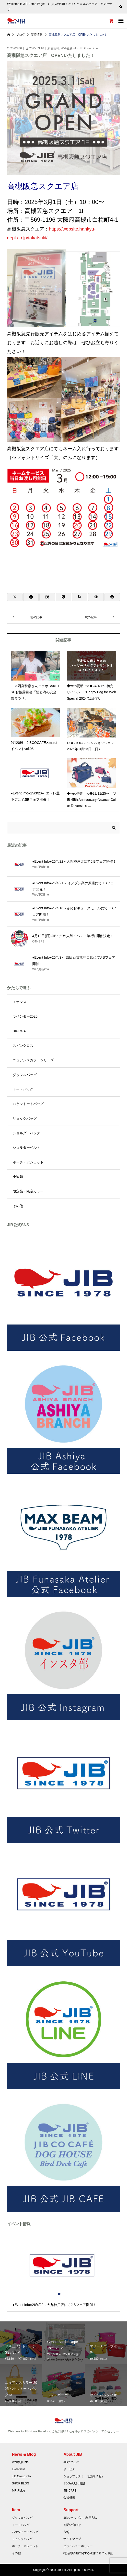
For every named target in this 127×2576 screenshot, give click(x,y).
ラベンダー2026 (25, 1016)
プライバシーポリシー (78, 2546)
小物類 (18, 1177)
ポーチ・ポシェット (28, 1162)
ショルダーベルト (26, 1147)
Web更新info (69, 48)
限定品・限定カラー (28, 1191)
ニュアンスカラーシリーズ (33, 1060)
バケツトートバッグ (28, 1104)
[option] (63, 2271)
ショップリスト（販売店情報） (83, 2476)
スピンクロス (23, 1046)
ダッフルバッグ (25, 1075)
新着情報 (53, 48)
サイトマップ (72, 2539)
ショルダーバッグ (26, 1133)
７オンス (19, 1002)
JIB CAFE (69, 2490)
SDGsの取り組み (74, 2483)
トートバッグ (23, 1089)
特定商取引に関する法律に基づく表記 (88, 2553)
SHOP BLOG (20, 2483)
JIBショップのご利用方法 (80, 2518)
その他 (18, 1206)
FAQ (66, 2532)
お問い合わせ (72, 2525)
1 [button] (59, 2294)
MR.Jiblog (18, 2490)
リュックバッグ (25, 1118)
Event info (18, 2469)
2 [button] (64, 2294)
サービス (69, 2469)
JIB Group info (88, 48)
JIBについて (71, 2462)
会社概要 (69, 2497)
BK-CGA (19, 1031)
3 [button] (68, 2294)
